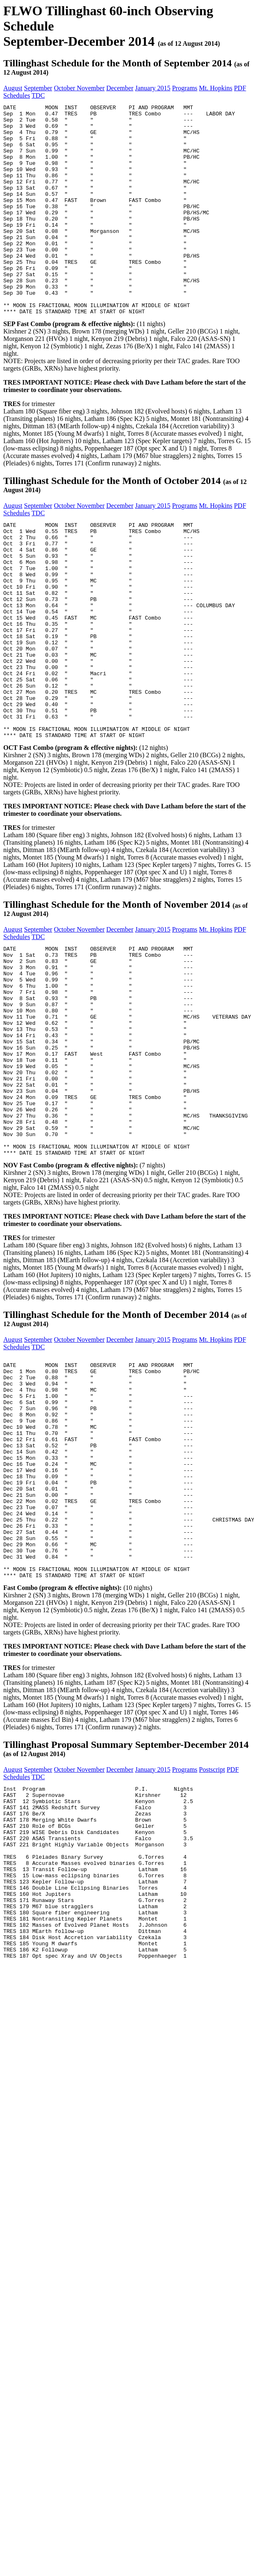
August (12, 88)
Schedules (16, 95)
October (65, 88)
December (120, 88)
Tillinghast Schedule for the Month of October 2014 (112, 522)
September (38, 88)
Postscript (212, 1941)
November (91, 88)
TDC (38, 95)
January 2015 (152, 88)
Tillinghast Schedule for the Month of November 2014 (116, 989)
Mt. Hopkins (216, 88)
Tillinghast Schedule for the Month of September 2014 (117, 63)
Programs (184, 88)
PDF (240, 88)
